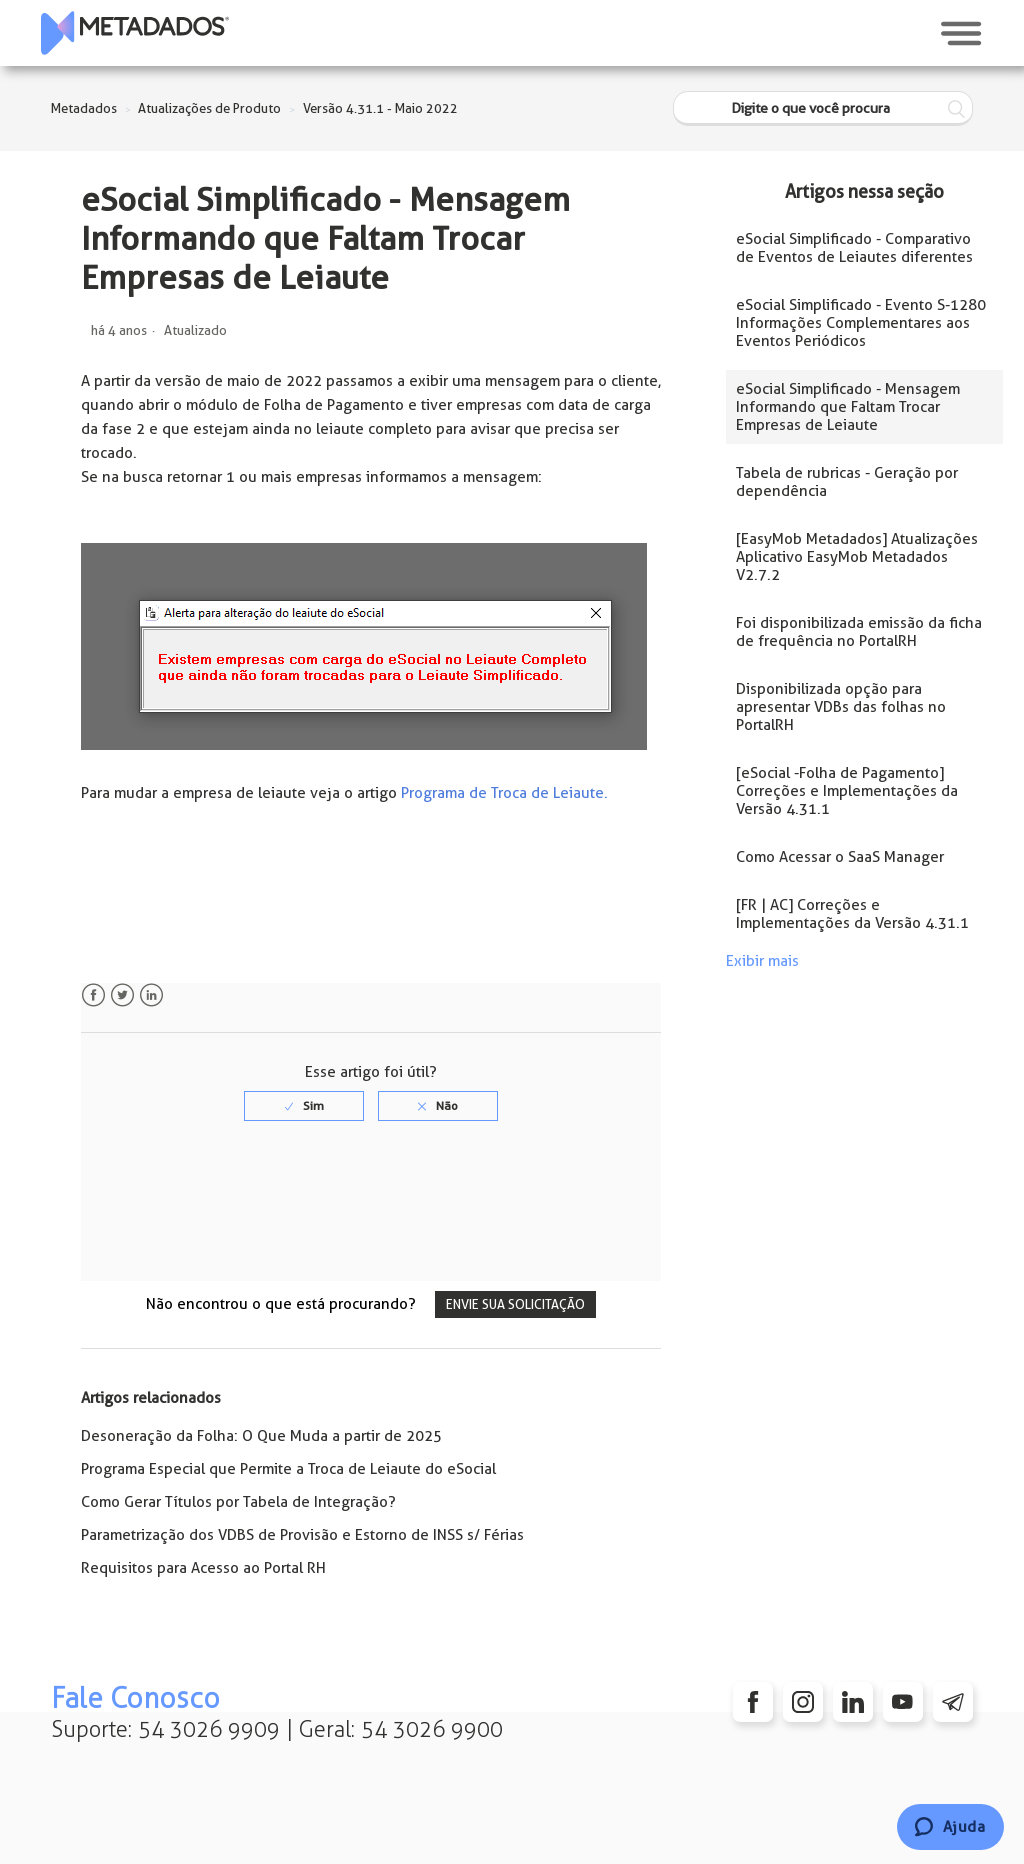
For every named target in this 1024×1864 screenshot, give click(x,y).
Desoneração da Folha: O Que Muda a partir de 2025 (261, 1436)
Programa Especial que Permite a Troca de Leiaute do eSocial (288, 1469)
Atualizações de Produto (209, 108)
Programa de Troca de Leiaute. (504, 793)
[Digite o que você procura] (823, 108)
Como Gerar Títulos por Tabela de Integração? (238, 1502)
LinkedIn (151, 995)
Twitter (122, 995)
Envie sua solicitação (515, 1304)
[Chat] (950, 1827)
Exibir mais (762, 961)
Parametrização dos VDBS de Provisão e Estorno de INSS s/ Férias (302, 1535)
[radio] (304, 1106)
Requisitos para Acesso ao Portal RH (203, 1568)
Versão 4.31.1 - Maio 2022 (380, 108)
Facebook (93, 995)
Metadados (84, 108)
